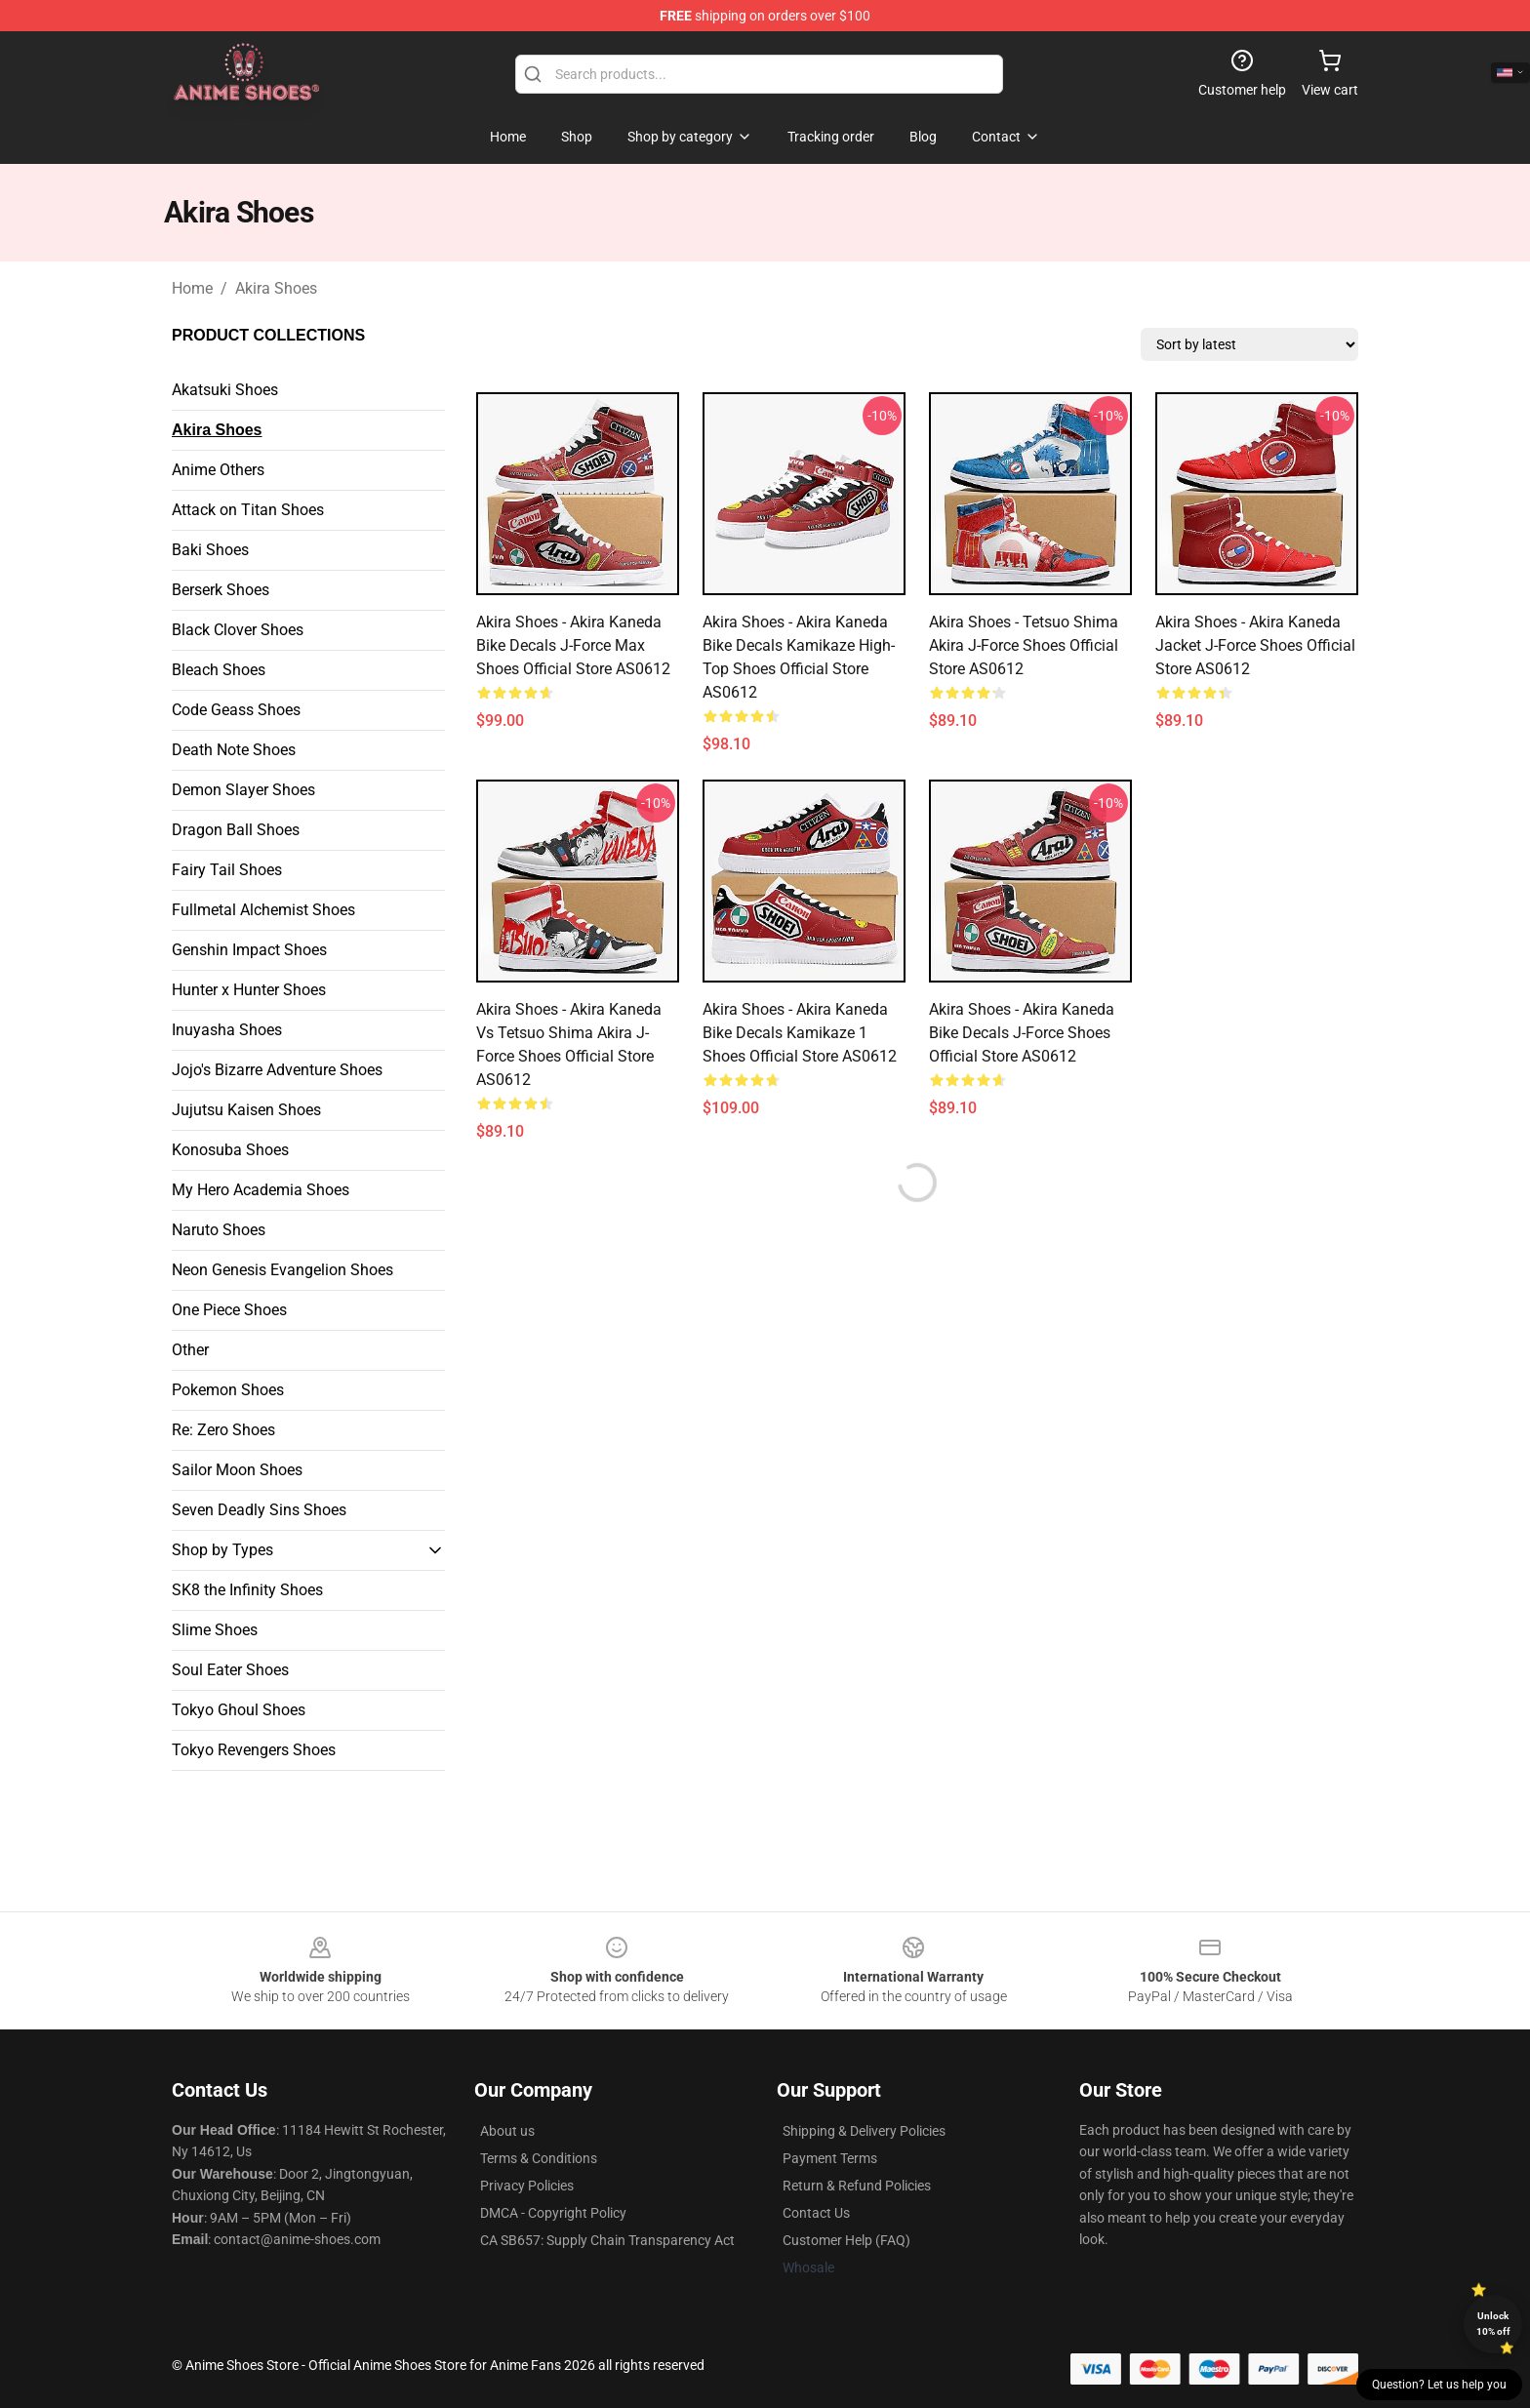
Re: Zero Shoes (223, 1430)
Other (190, 1350)
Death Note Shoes (234, 750)
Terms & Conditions (538, 2158)
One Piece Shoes (229, 1310)
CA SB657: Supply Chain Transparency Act (607, 2240)
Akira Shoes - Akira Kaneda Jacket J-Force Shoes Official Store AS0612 (1255, 645)
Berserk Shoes (220, 590)
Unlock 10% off (1493, 2323)
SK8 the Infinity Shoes (247, 1590)
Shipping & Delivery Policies (864, 2131)
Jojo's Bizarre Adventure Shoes (277, 1070)
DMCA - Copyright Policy (553, 2213)
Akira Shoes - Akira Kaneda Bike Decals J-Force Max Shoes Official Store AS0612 (573, 645)
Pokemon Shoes (228, 1390)
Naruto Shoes (218, 1230)
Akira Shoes (276, 288)
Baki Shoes (210, 550)
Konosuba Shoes (230, 1150)
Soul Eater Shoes (230, 1670)
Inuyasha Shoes (227, 1030)
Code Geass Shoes (236, 710)
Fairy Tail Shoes (227, 870)
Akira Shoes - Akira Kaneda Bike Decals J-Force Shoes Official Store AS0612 (1021, 1032)
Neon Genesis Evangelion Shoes (282, 1270)
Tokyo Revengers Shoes (254, 1750)
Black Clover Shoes (237, 630)
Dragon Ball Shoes (236, 830)
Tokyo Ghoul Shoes (238, 1710)
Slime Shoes (215, 1630)
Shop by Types (222, 1550)
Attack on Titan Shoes (248, 510)
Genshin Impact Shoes (249, 950)
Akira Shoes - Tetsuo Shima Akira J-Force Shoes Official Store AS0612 (1023, 645)
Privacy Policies (527, 2185)
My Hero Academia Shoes (260, 1190)
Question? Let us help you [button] (1439, 2384)
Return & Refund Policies (857, 2185)
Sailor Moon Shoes (237, 1470)
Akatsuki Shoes (225, 390)
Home (192, 288)
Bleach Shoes (218, 670)
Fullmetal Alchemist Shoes (263, 910)
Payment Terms (830, 2158)
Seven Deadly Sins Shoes (259, 1510)
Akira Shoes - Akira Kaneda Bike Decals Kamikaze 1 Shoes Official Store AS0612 (800, 1032)
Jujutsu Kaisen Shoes (246, 1110)
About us (507, 2131)
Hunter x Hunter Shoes (249, 990)
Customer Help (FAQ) (846, 2240)
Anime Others (218, 470)
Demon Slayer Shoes (243, 790)
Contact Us (816, 2213)
